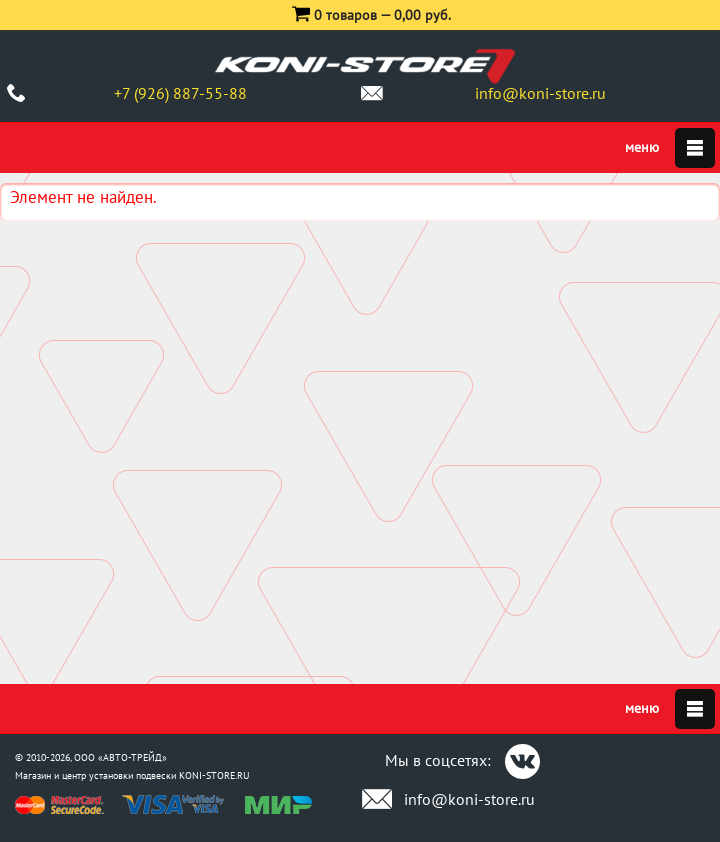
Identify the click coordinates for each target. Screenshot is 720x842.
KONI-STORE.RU (214, 775)
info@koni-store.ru (540, 93)
